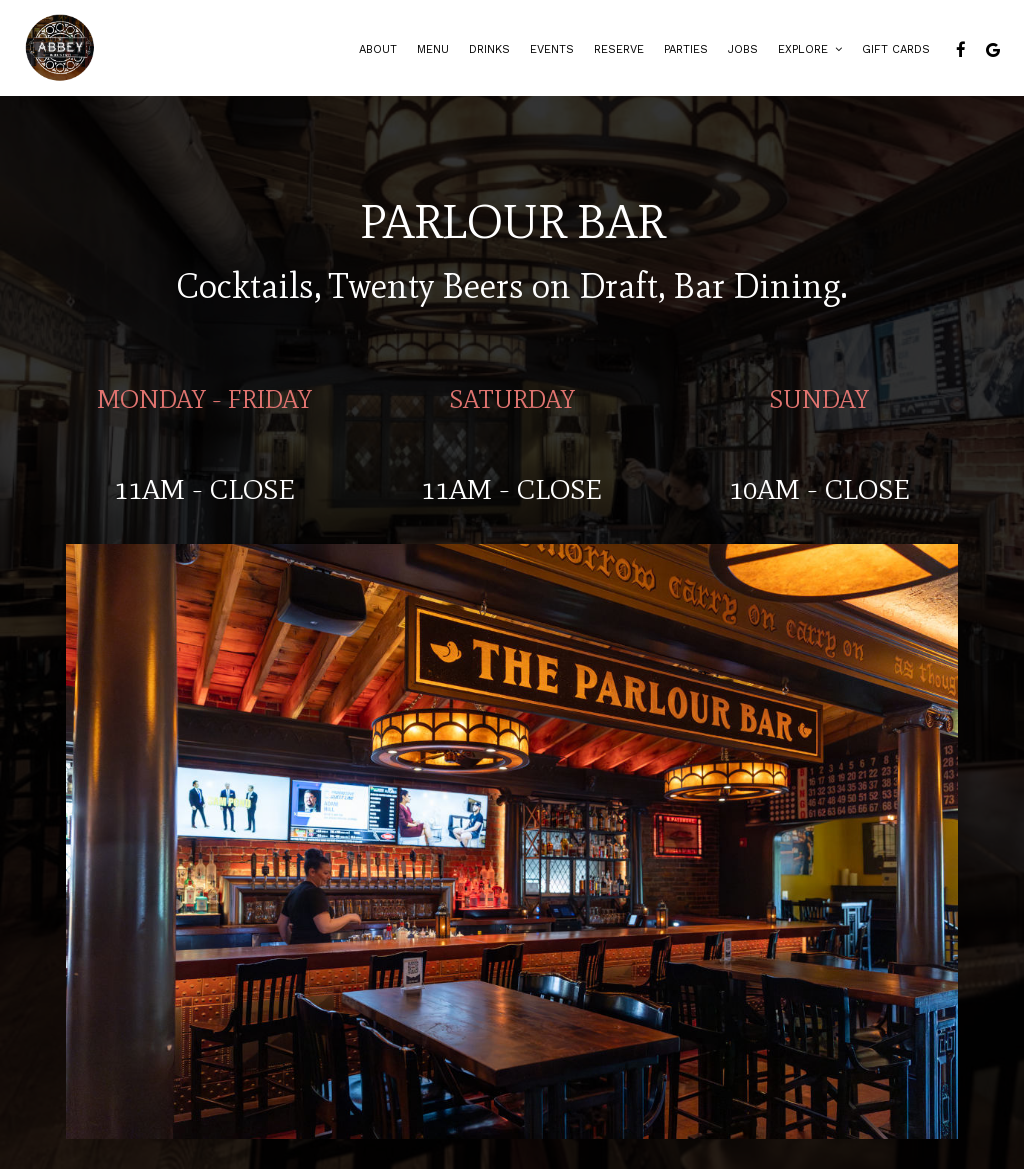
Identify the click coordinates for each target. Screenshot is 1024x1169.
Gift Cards (896, 49)
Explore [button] (810, 49)
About (378, 49)
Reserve (619, 49)
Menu (433, 49)
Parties (686, 49)
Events (552, 49)
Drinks (489, 49)
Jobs (743, 49)
